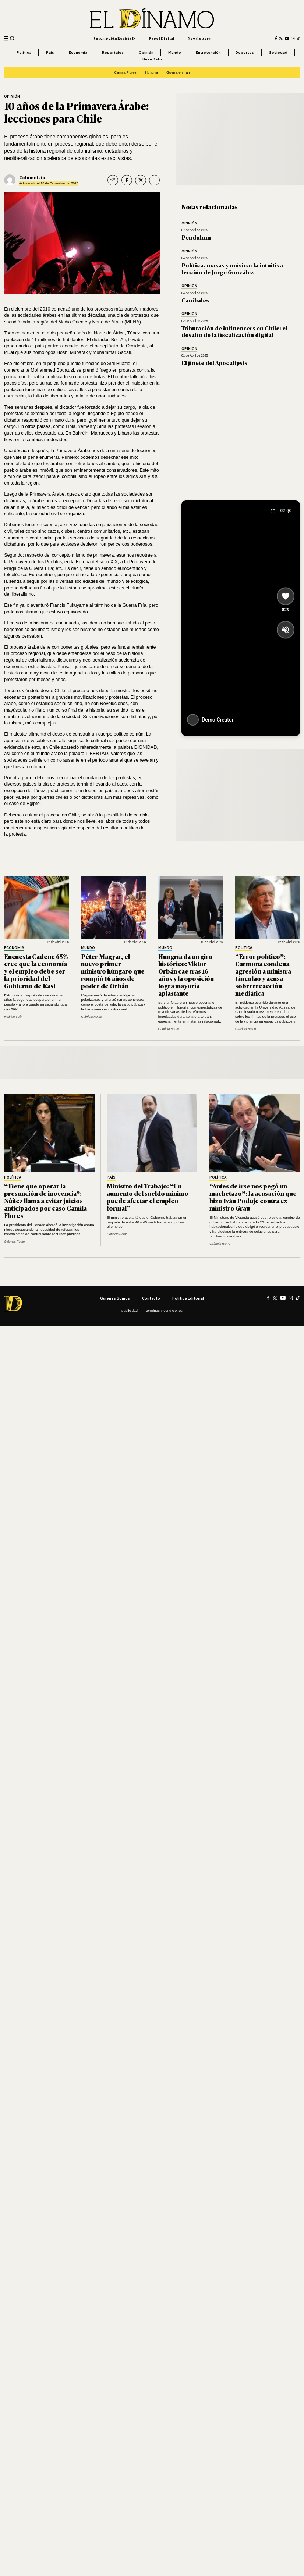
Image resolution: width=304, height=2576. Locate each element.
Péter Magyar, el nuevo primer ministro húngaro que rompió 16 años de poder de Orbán (113, 971)
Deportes (245, 52)
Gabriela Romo (91, 1016)
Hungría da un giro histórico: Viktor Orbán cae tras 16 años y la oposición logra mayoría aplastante (186, 975)
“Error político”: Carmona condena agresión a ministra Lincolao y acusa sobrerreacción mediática (263, 975)
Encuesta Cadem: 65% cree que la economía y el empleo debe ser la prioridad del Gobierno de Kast (36, 971)
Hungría (151, 72)
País (50, 52)
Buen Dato (152, 59)
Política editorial (188, 1298)
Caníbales (195, 300)
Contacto (151, 1298)
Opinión (146, 52)
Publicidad (129, 1310)
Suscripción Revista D (114, 38)
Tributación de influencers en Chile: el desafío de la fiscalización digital (234, 331)
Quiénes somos (115, 1298)
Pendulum (196, 237)
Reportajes (113, 52)
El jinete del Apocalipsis (214, 362)
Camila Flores (125, 72)
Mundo (174, 52)
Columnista (32, 177)
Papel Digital (161, 38)
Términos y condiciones (164, 1310)
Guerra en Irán (178, 72)
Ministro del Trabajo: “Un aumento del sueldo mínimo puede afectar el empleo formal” (147, 1196)
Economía (78, 52)
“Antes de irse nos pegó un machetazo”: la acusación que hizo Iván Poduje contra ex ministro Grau (253, 1196)
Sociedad (278, 52)
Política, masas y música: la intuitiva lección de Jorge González (232, 268)
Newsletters (199, 38)
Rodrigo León (13, 1016)
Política (24, 52)
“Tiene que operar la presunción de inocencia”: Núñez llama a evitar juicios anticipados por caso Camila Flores (45, 1200)
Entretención (208, 52)
